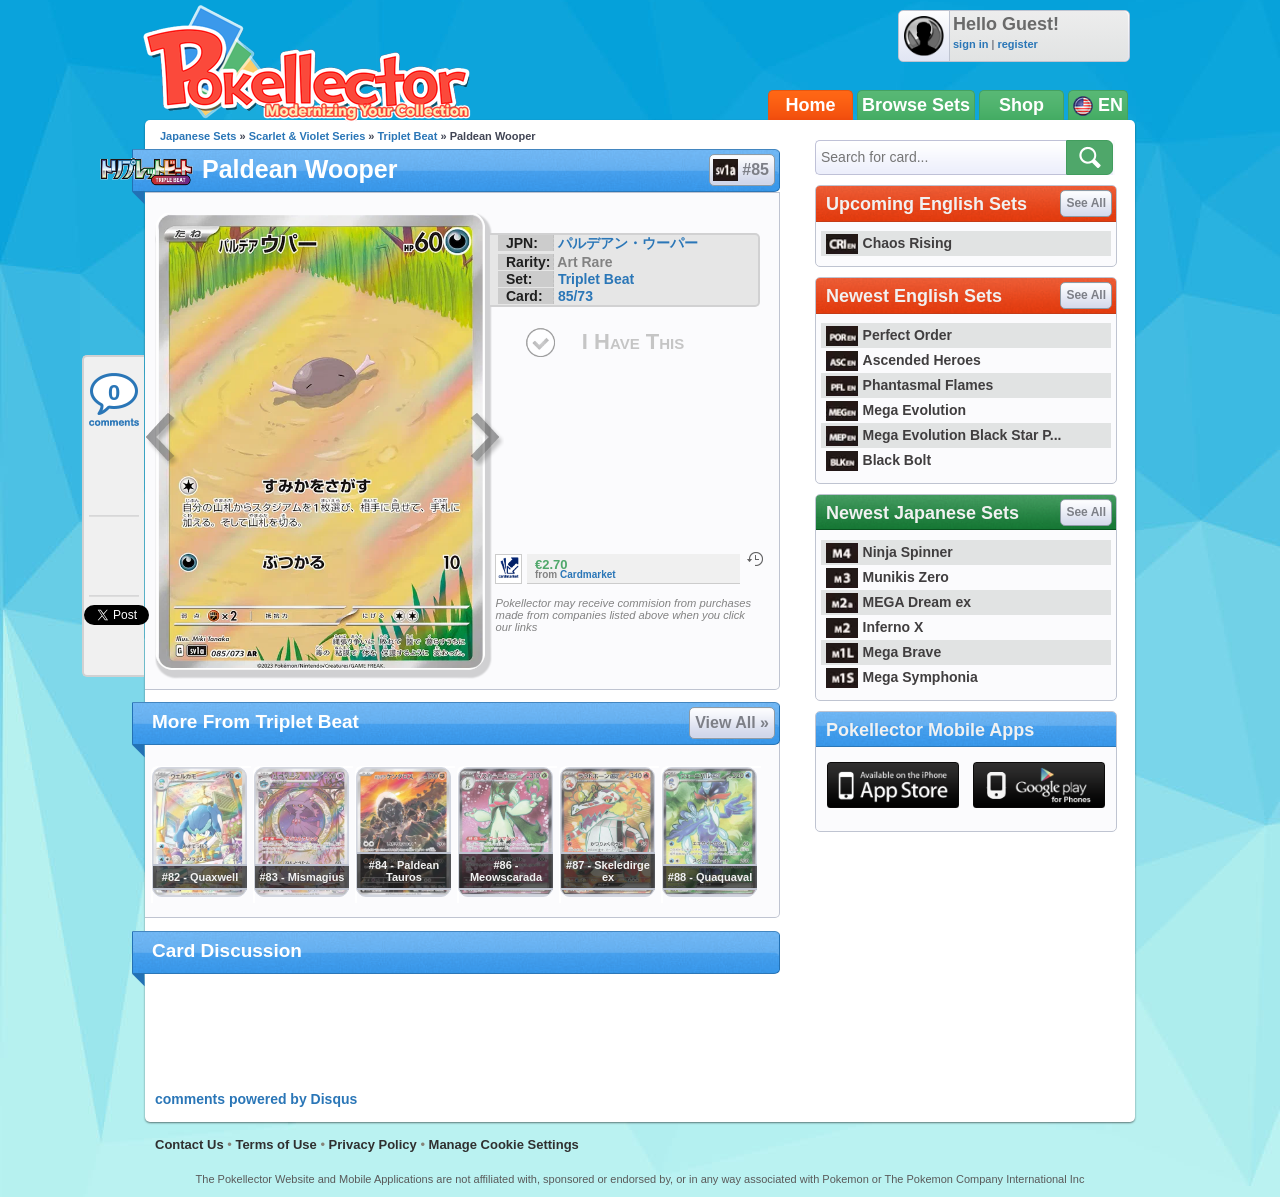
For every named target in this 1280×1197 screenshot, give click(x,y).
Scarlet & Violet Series (307, 136)
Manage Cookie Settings (504, 1144)
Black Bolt (878, 460)
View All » (732, 722)
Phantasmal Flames (909, 385)
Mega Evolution (896, 410)
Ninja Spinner (889, 552)
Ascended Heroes (903, 360)
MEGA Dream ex (898, 602)
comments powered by (256, 1099)
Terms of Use (275, 1144)
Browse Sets (916, 105)
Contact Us (189, 1144)
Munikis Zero (887, 577)
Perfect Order (889, 335)
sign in (970, 44)
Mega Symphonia (902, 677)
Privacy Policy (373, 1144)
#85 (741, 170)
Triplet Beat (408, 136)
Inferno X (874, 627)
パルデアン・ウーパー (628, 243)
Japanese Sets (198, 136)
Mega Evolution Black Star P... (944, 435)
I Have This (633, 341)
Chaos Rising (889, 243)
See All (1086, 203)
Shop (1021, 105)
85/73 (575, 296)
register (1017, 44)
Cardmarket (588, 574)
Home (811, 105)
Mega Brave (883, 652)
